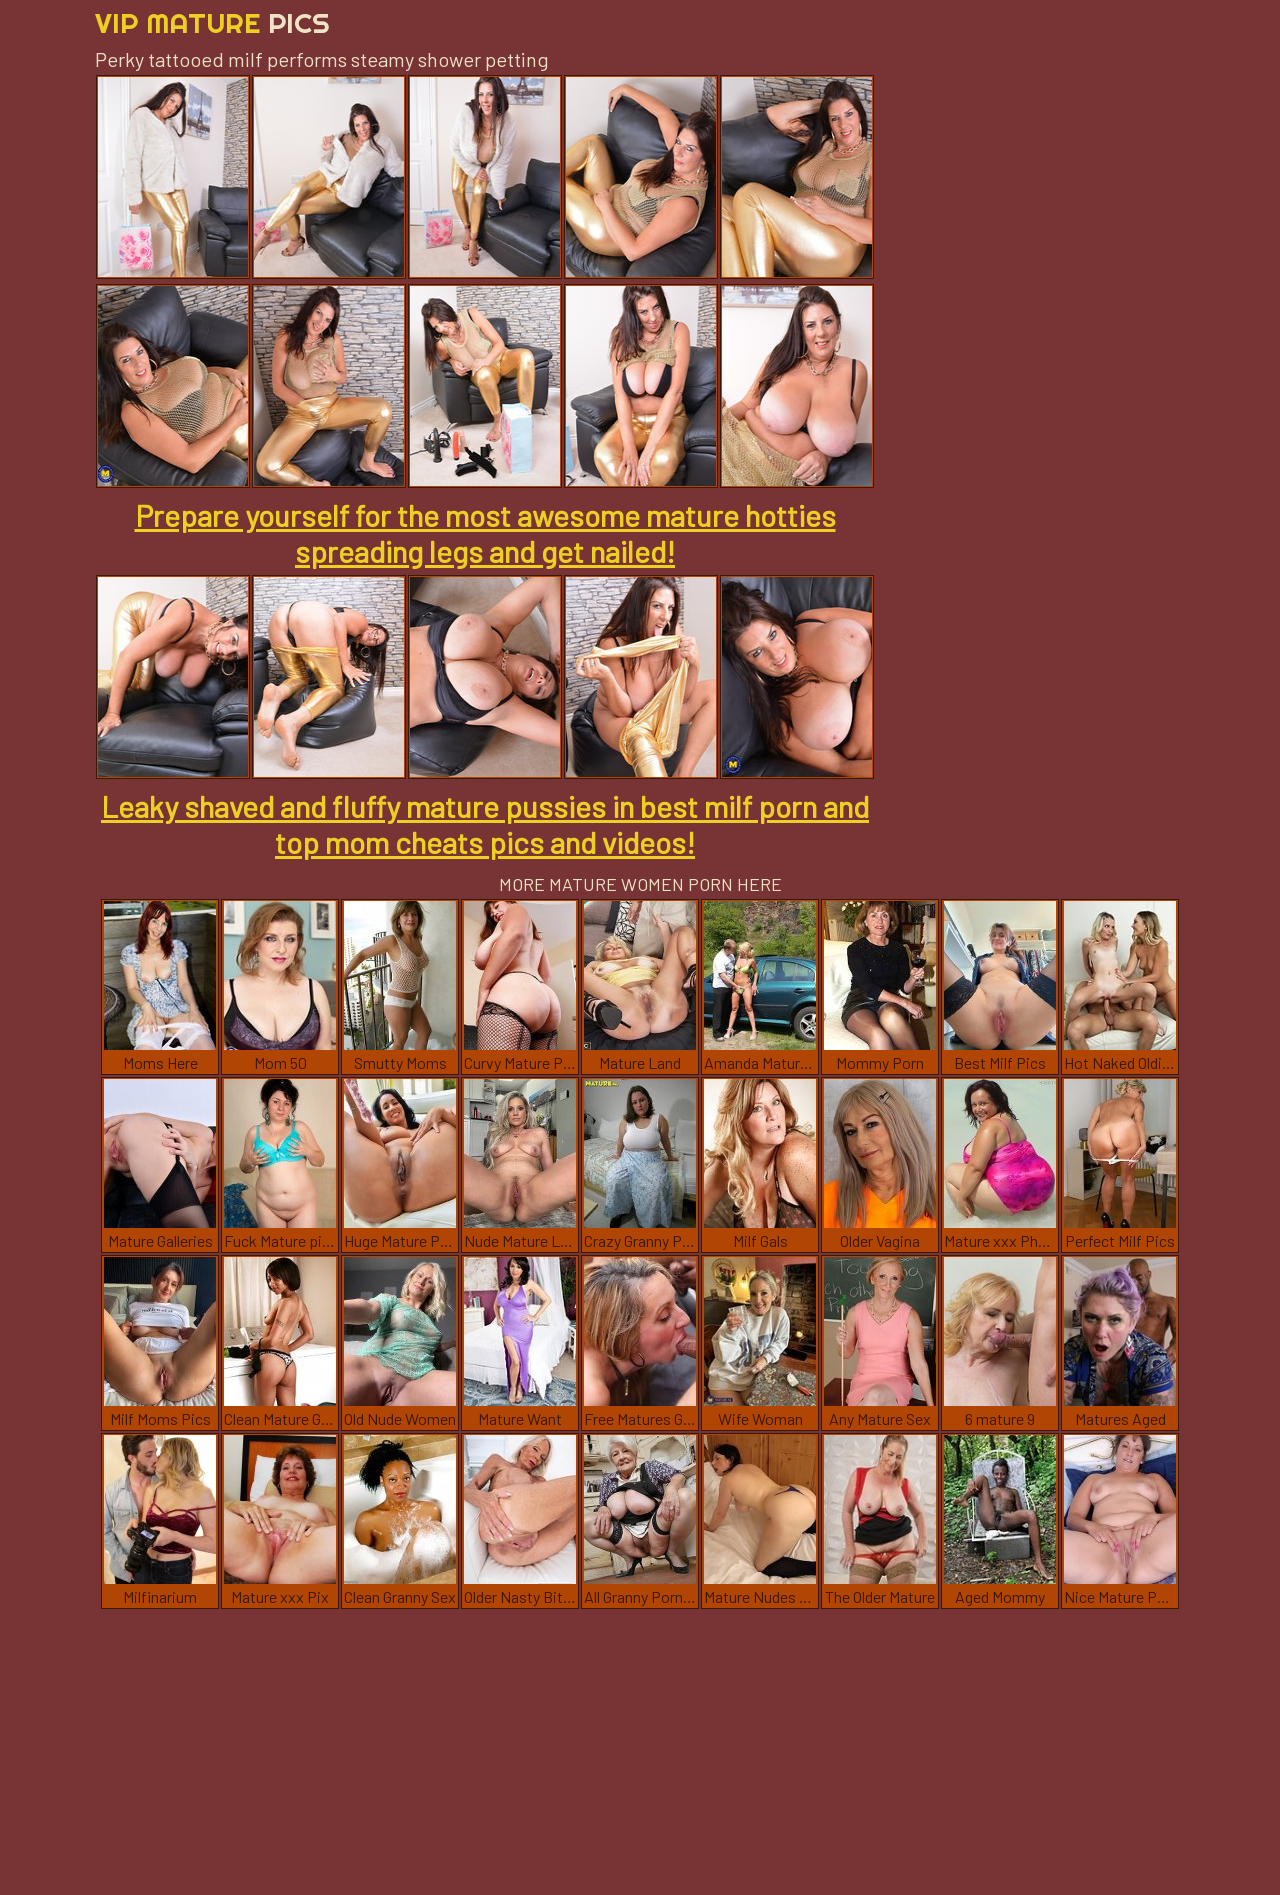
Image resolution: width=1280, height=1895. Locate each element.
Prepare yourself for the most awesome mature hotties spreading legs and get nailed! (485, 533)
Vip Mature (212, 22)
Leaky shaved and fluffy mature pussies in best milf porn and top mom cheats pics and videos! (485, 824)
